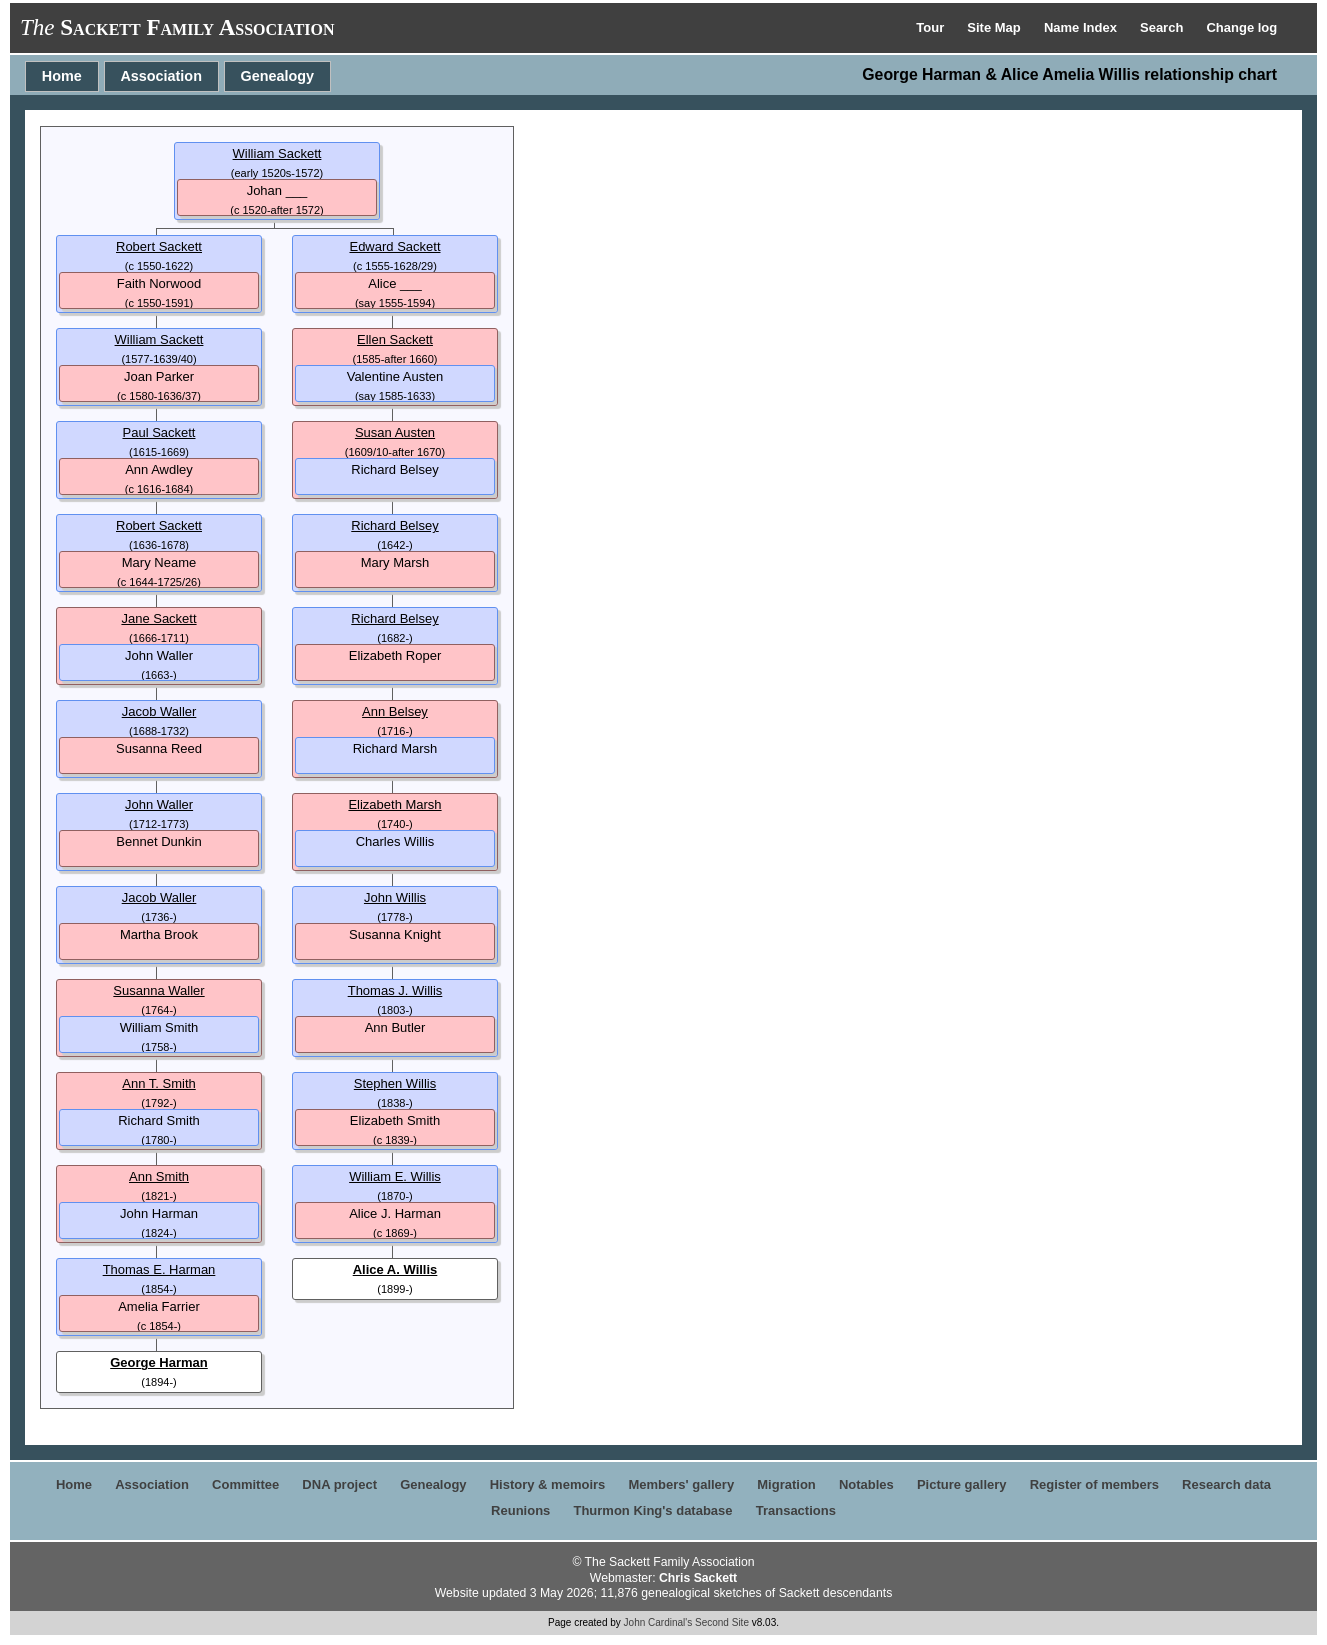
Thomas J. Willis (395, 990)
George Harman (159, 1362)
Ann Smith (159, 1176)
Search (1163, 27)
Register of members (1094, 1484)
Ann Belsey (395, 711)
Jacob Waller (159, 711)
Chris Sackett (698, 1578)
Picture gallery (962, 1484)
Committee (245, 1484)
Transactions (796, 1510)
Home (62, 76)
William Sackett (277, 153)
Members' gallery (681, 1484)
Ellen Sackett (395, 339)
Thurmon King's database (652, 1510)
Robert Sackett (159, 246)
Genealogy (278, 76)
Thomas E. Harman (159, 1269)
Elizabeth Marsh (394, 804)
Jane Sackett (158, 618)
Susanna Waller (158, 990)
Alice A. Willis (395, 1269)
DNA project (339, 1484)
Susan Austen (395, 432)
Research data (1226, 1484)
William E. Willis (395, 1176)
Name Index (1082, 27)
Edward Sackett (394, 246)
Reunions (520, 1510)
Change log (1241, 27)
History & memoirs (548, 1484)
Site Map (995, 27)
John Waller (159, 804)
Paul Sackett (159, 432)
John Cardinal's (658, 1622)
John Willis (395, 897)
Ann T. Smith (158, 1083)
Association (161, 76)
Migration (786, 1484)
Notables (866, 1484)
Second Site (722, 1622)
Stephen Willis (395, 1083)
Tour (932, 27)
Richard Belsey (394, 525)
